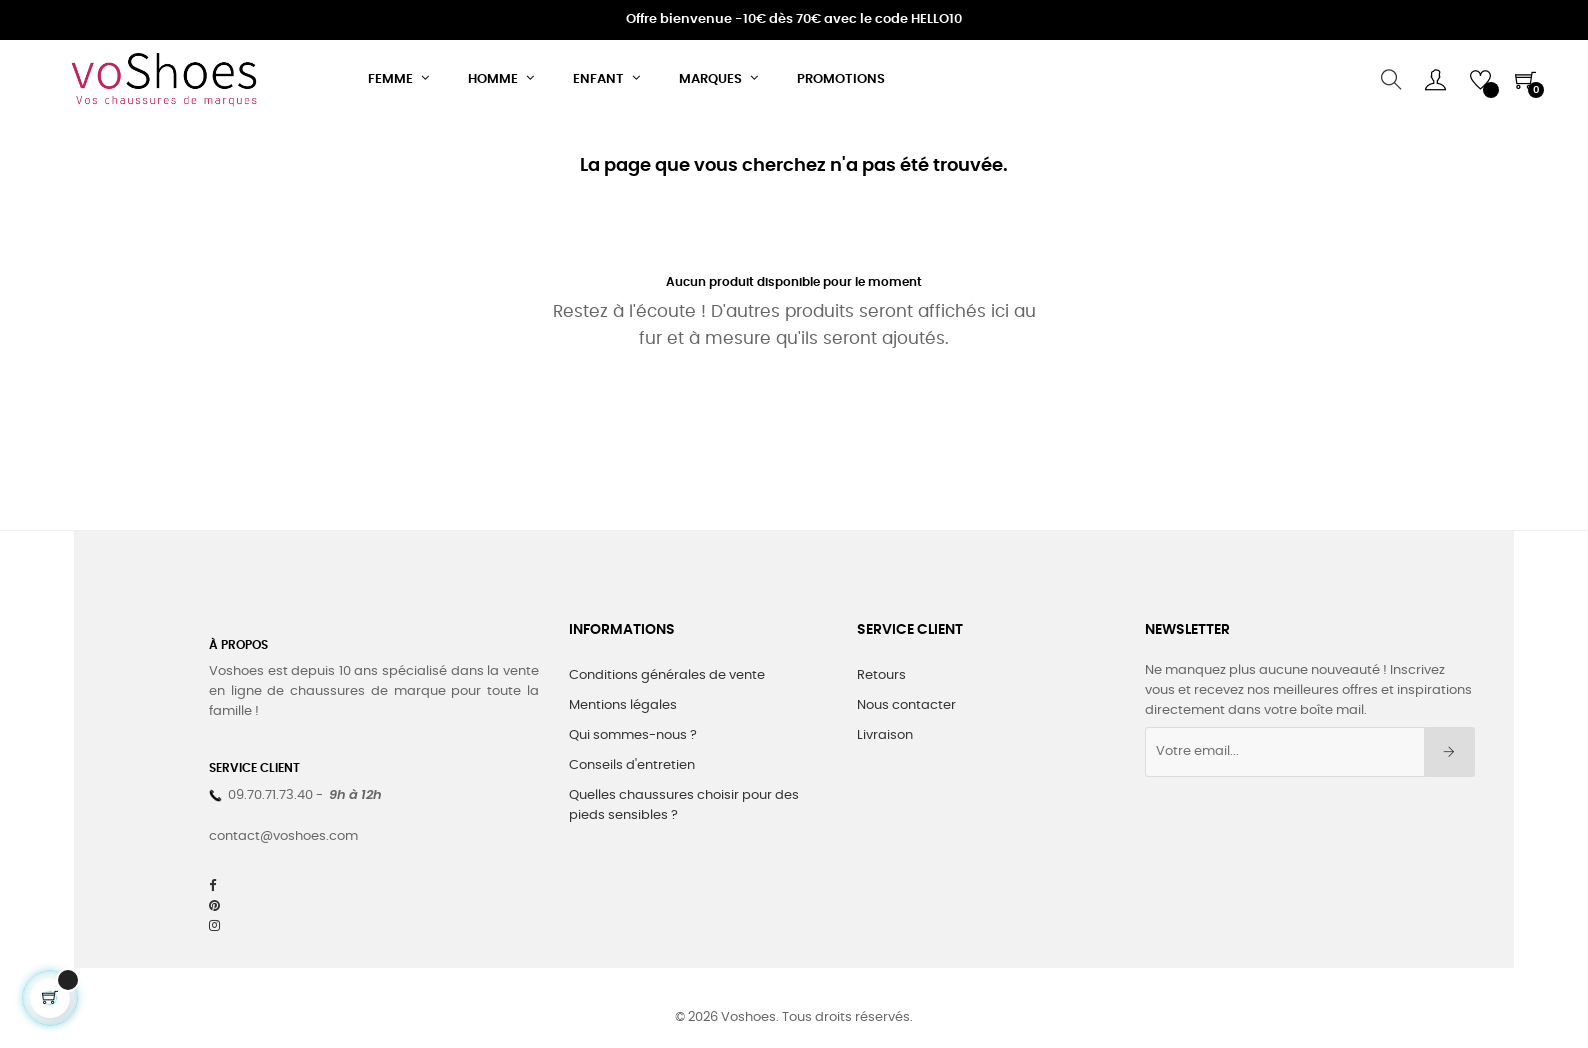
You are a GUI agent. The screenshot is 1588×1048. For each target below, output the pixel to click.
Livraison (885, 735)
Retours (881, 675)
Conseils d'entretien (632, 765)
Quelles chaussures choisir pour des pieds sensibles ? (684, 805)
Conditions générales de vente (667, 675)
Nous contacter (906, 705)
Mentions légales (623, 705)
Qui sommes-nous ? (633, 735)
